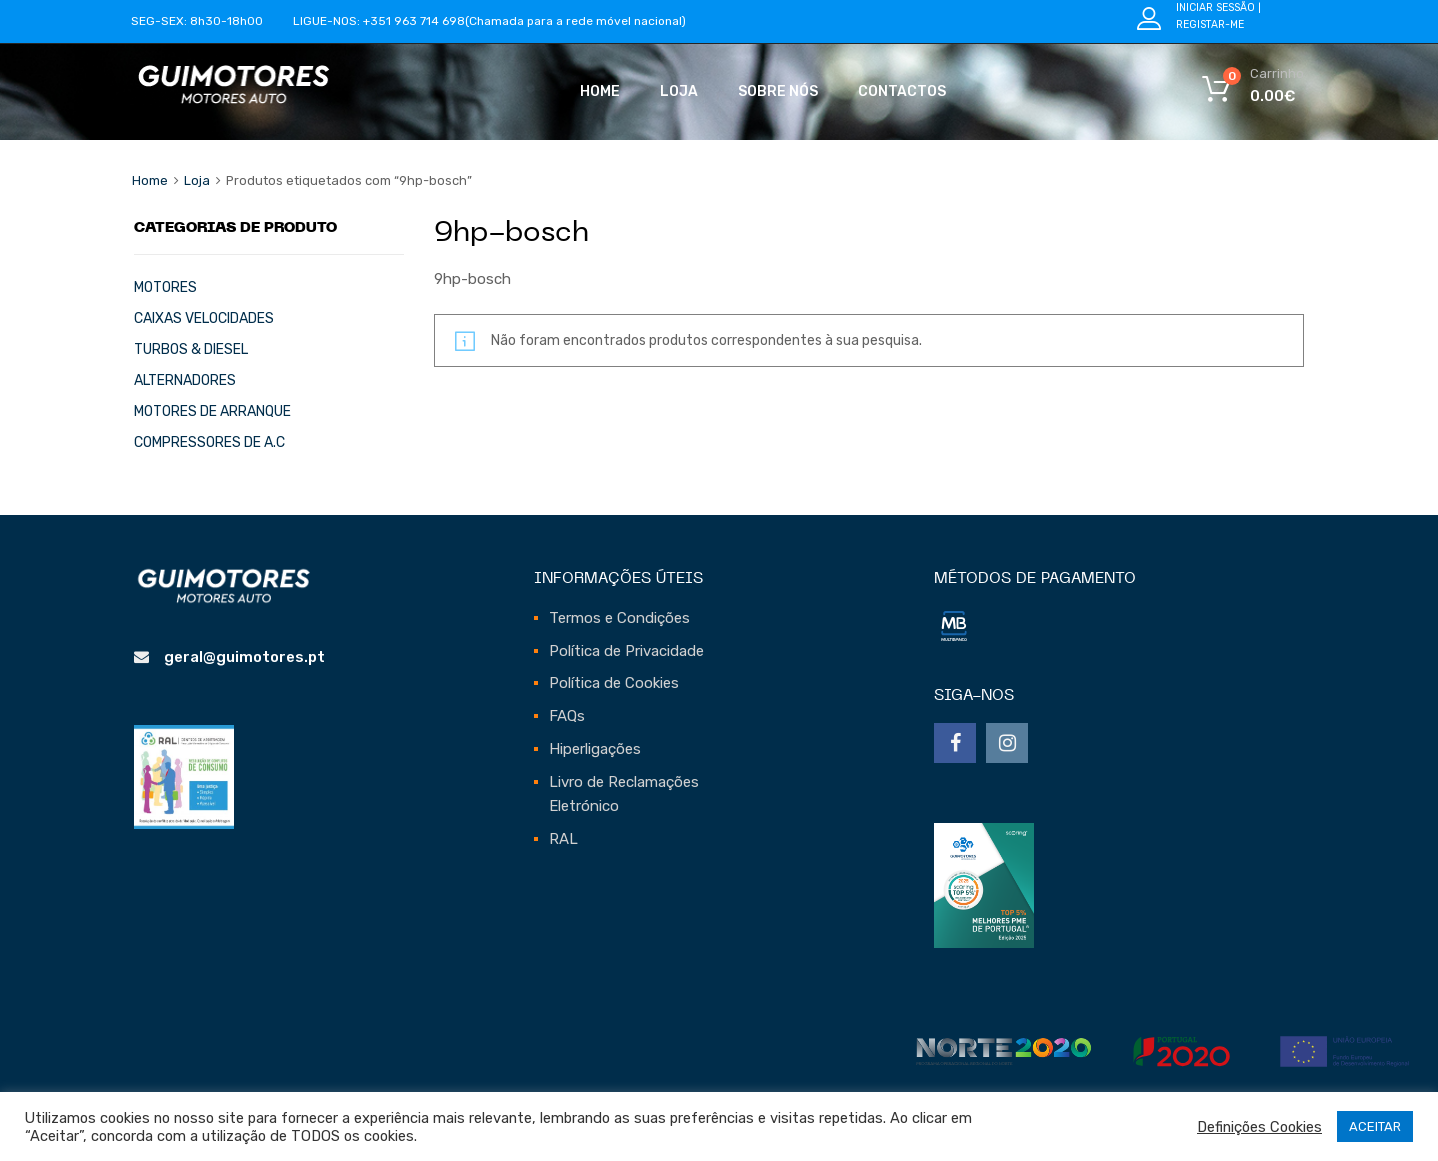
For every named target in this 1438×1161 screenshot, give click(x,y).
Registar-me (1210, 24)
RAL (563, 839)
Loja (679, 91)
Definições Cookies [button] (1259, 1127)
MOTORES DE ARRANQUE (212, 411)
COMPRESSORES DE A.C (209, 442)
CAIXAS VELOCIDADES (204, 318)
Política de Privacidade (626, 651)
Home (600, 91)
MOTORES (165, 287)
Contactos (902, 91)
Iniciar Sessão (1215, 7)
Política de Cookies (614, 683)
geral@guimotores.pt (244, 657)
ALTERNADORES (185, 380)
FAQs (567, 716)
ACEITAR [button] (1375, 1126)
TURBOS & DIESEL (191, 349)
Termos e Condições (619, 618)
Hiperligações (595, 749)
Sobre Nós (778, 91)
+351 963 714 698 (414, 21)
